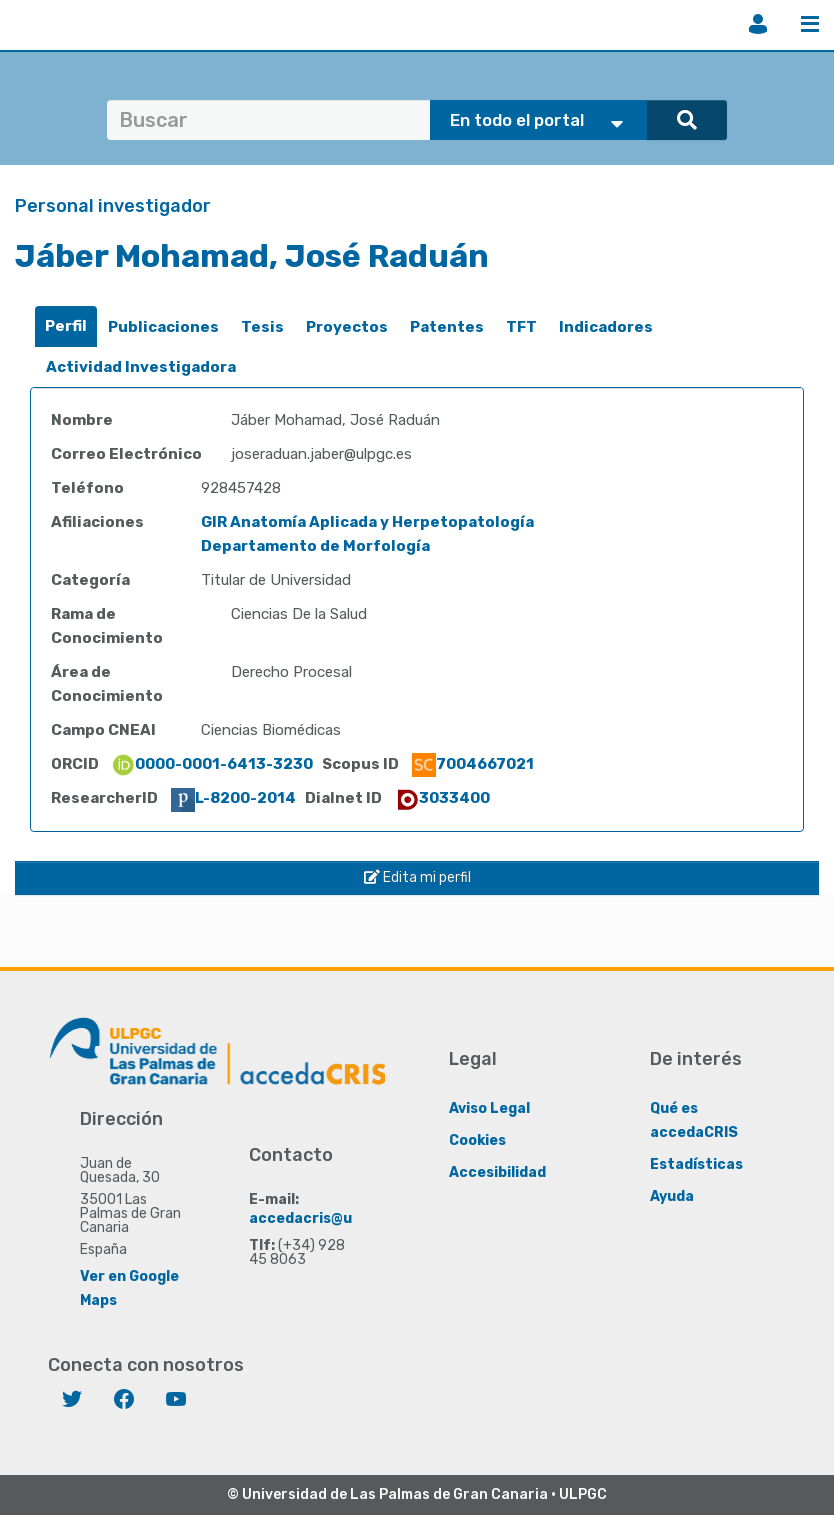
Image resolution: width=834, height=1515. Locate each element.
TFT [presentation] (521, 327)
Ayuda (672, 1196)
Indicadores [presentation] (606, 327)
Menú (810, 24)
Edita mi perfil (417, 877)
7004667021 (473, 764)
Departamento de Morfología (315, 546)
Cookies (477, 1140)
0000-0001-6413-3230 (212, 764)
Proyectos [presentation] (347, 327)
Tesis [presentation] (262, 327)
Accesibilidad (497, 1172)
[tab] (66, 326)
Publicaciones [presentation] (163, 327)
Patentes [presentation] (447, 327)
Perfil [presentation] (66, 326)
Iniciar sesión (758, 24)
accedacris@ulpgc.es (326, 1218)
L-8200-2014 (233, 798)
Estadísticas (696, 1164)
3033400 (442, 798)
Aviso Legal (489, 1108)
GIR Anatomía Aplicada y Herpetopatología (367, 522)
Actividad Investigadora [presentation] (141, 367)
